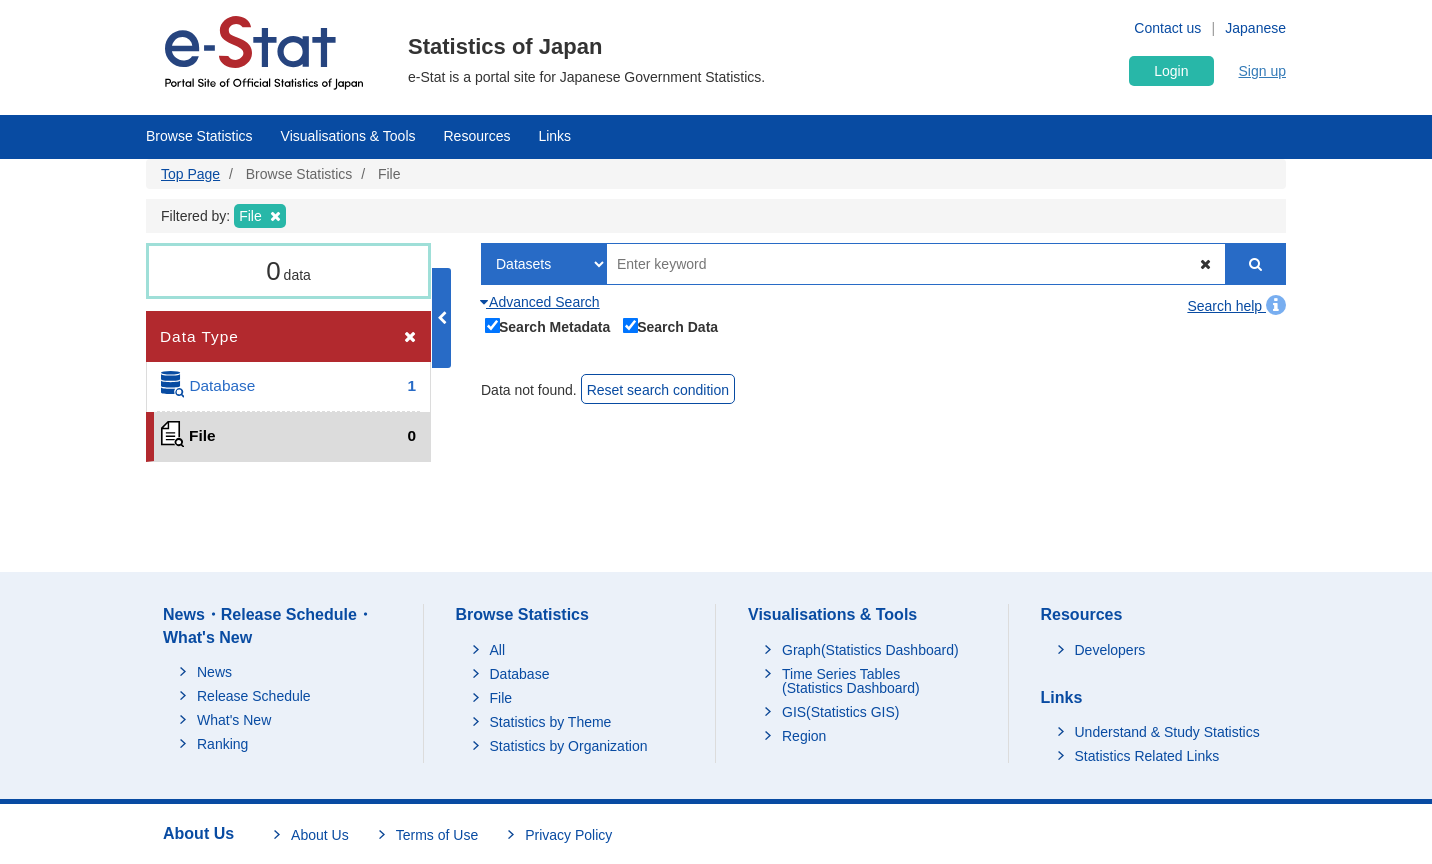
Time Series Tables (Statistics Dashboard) (851, 681)
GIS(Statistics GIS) (840, 712)
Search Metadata (548, 325)
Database (520, 674)
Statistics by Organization (569, 746)
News (214, 672)
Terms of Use (437, 835)
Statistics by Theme (551, 722)
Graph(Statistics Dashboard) (870, 650)
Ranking (222, 744)
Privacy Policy (568, 835)
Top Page (190, 174)
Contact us (1167, 28)
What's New (234, 720)
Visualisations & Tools (348, 136)
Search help (1236, 306)
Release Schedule (254, 696)
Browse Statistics (199, 136)
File (501, 698)
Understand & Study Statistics (1167, 732)
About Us (320, 835)
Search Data (671, 325)
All (498, 650)
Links (554, 136)
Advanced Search (540, 302)
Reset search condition (658, 390)
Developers (1110, 650)
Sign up (1262, 71)
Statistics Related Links (1147, 756)
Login (1171, 71)
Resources (477, 136)
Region (804, 736)
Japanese (1255, 28)
